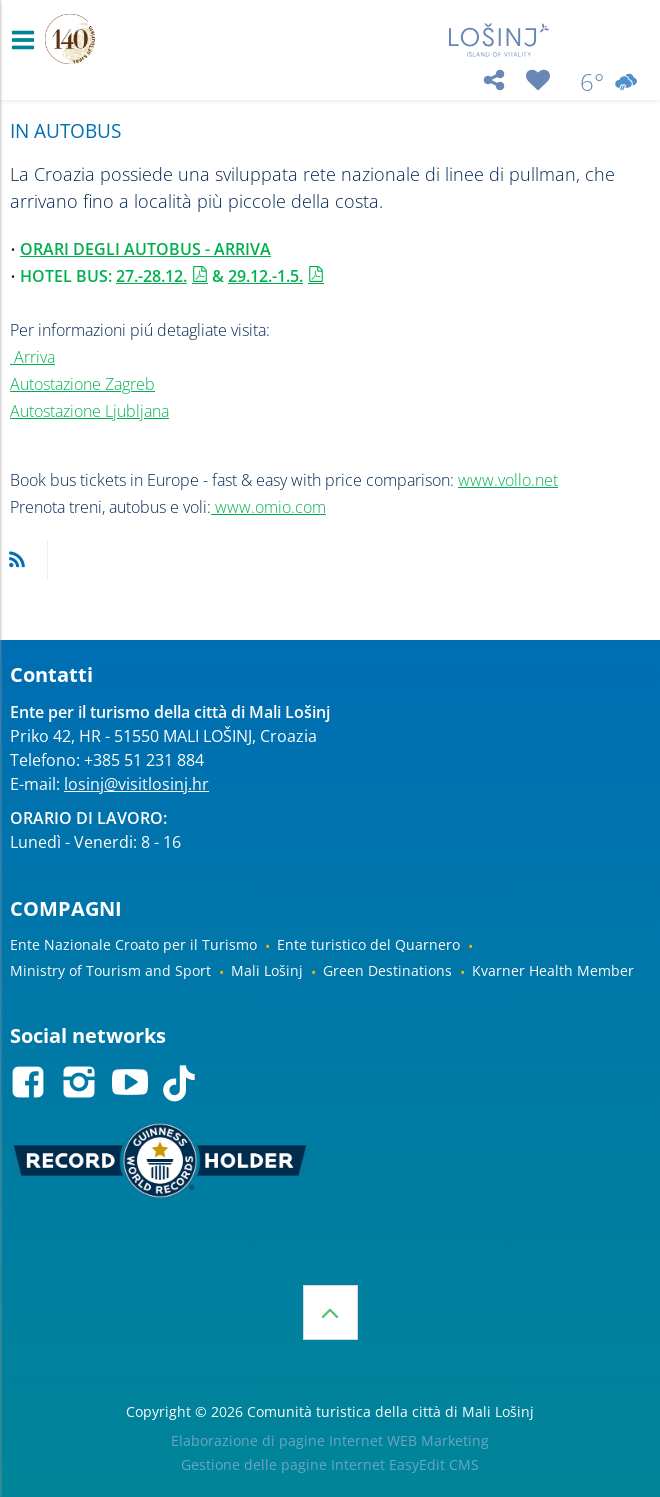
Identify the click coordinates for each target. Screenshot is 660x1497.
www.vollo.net (508, 480)
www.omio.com (268, 507)
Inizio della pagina (330, 1312)
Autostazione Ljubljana (89, 411)
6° (610, 82)
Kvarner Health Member (553, 970)
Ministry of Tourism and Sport (110, 970)
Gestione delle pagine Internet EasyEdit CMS (330, 1464)
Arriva (34, 357)
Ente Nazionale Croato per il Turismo (133, 944)
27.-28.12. (151, 276)
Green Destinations (387, 970)
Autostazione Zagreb (82, 384)
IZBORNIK (27, 40)
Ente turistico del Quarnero (368, 944)
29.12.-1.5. (265, 276)
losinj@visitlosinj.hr (136, 784)
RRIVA (248, 249)
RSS (17, 560)
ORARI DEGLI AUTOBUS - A (122, 249)
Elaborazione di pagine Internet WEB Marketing (330, 1440)
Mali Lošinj (267, 970)
